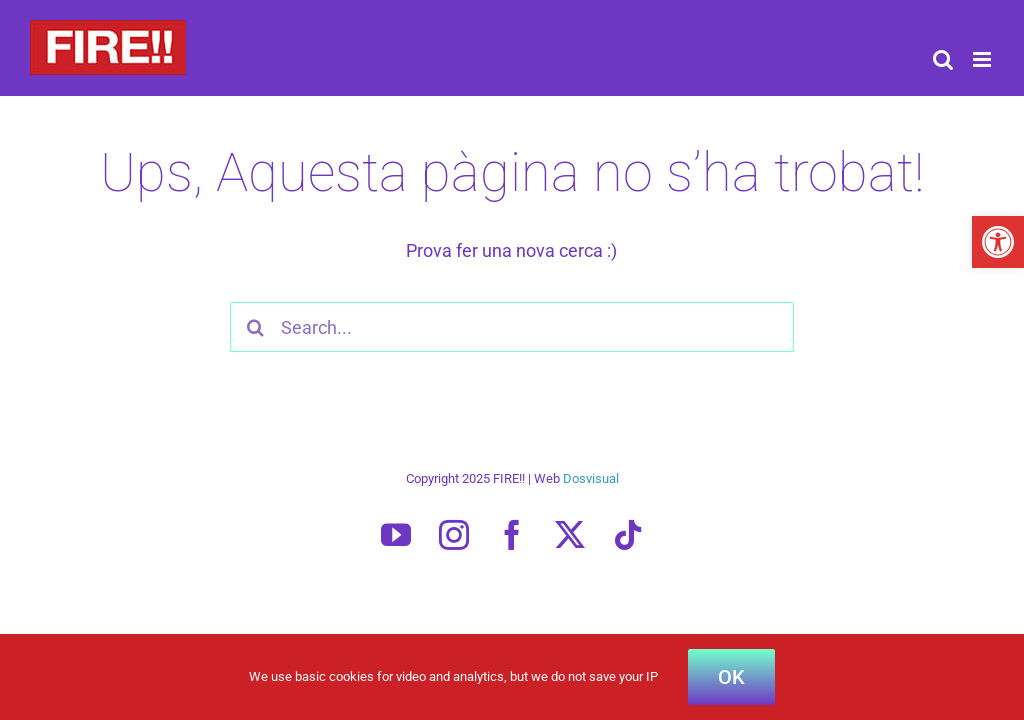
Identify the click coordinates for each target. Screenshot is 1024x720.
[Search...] (511, 327)
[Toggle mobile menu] (983, 59)
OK (731, 677)
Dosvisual (591, 478)
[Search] (255, 327)
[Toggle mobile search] (943, 59)
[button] (998, 242)
